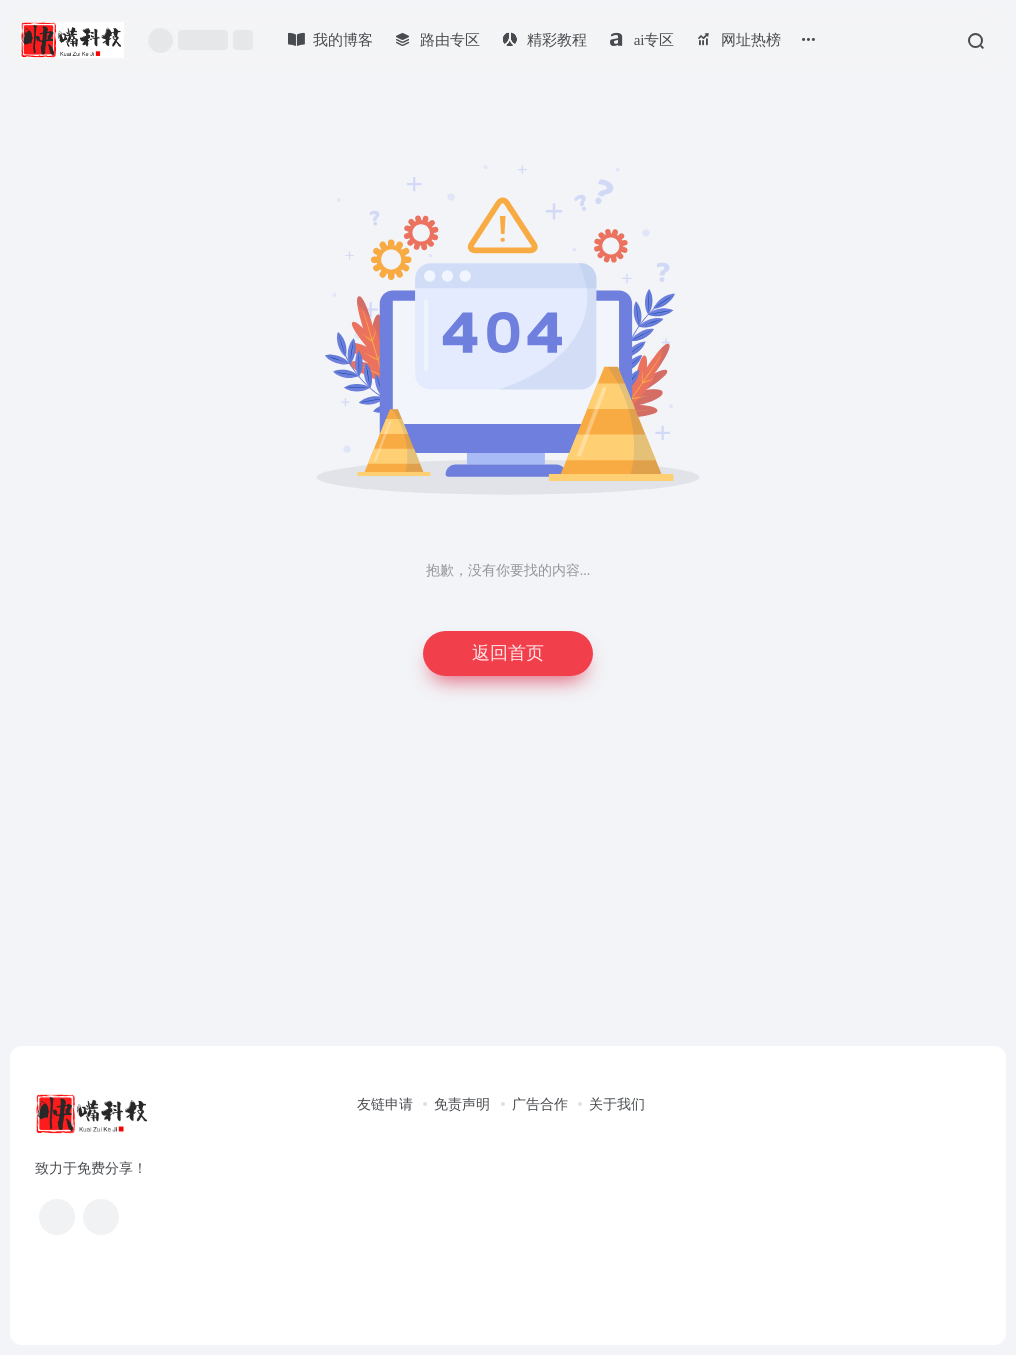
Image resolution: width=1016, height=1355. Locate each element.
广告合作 (540, 1104)
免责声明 (462, 1104)
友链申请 (385, 1104)
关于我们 (617, 1104)
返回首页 (508, 653)
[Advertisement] (508, 880)
